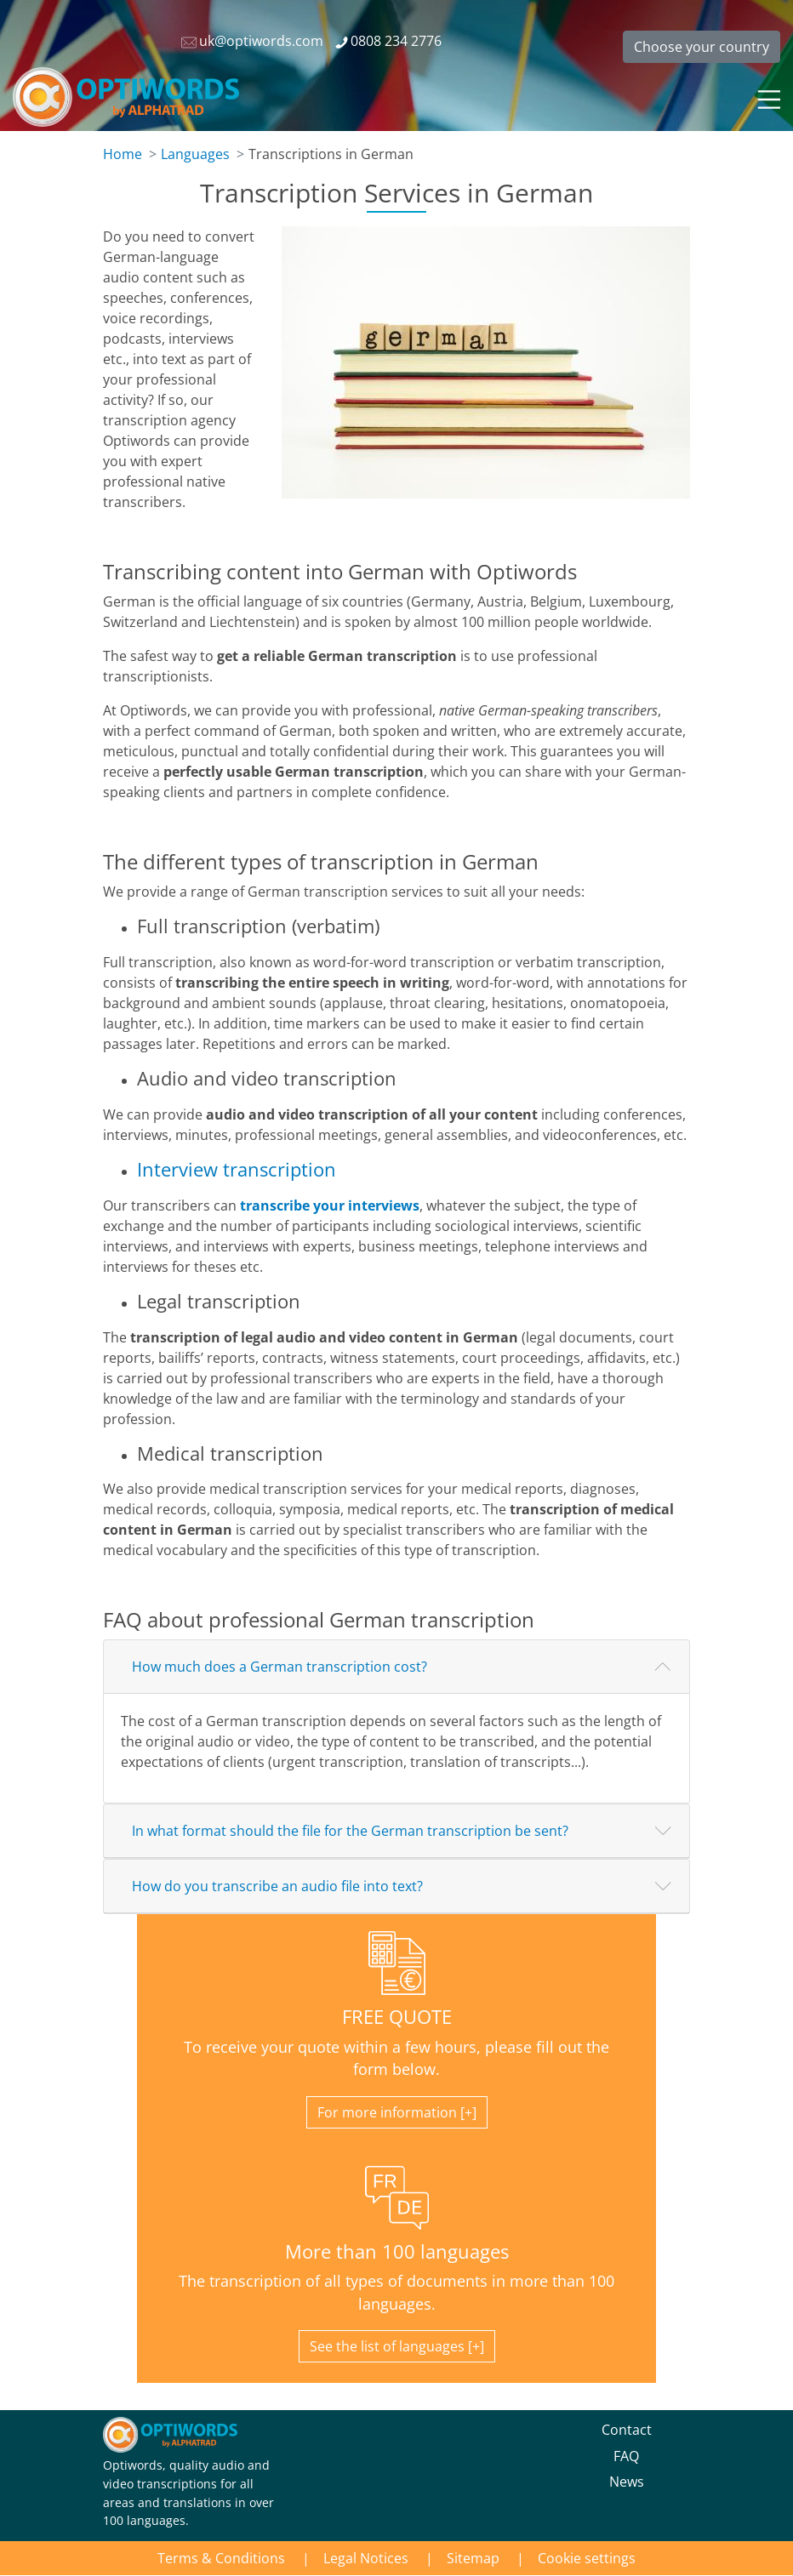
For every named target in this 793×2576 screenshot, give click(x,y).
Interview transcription (236, 1169)
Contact (627, 2429)
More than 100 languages (397, 2251)
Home (122, 154)
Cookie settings (587, 2558)
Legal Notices (365, 2558)
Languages (195, 154)
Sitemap (473, 2558)
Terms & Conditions (221, 2558)
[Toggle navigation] (767, 97)
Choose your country (701, 46)
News (626, 2481)
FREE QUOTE (397, 2016)
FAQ (626, 2456)
